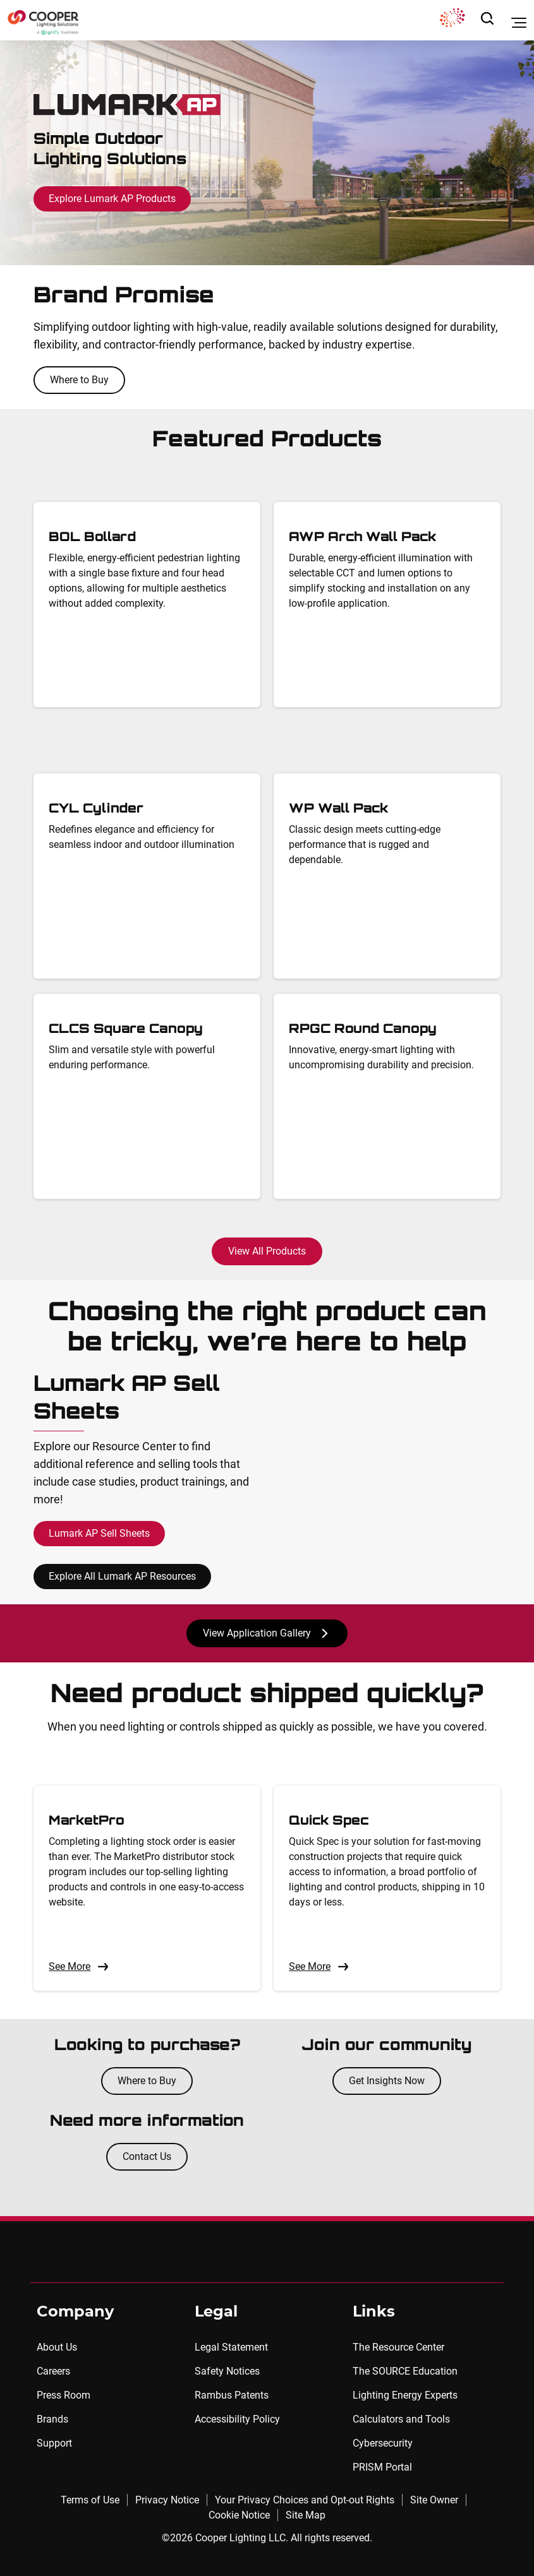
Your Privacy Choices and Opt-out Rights (304, 2500)
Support (54, 2443)
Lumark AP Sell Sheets (99, 1533)
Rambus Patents (232, 2395)
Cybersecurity (383, 2443)
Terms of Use (90, 2500)
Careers (53, 2371)
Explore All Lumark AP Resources (122, 1576)
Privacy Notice (167, 2500)
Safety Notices (227, 2371)
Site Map (305, 2515)
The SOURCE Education (405, 2371)
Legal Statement (231, 2347)
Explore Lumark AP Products (112, 199)
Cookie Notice (239, 2515)
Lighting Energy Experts (405, 2395)
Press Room (63, 2395)
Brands (52, 2419)
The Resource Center (398, 2347)
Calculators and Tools (401, 2419)
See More (79, 1966)
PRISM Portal (382, 2467)
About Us (57, 2347)
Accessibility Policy (237, 2419)
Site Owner (434, 2500)
